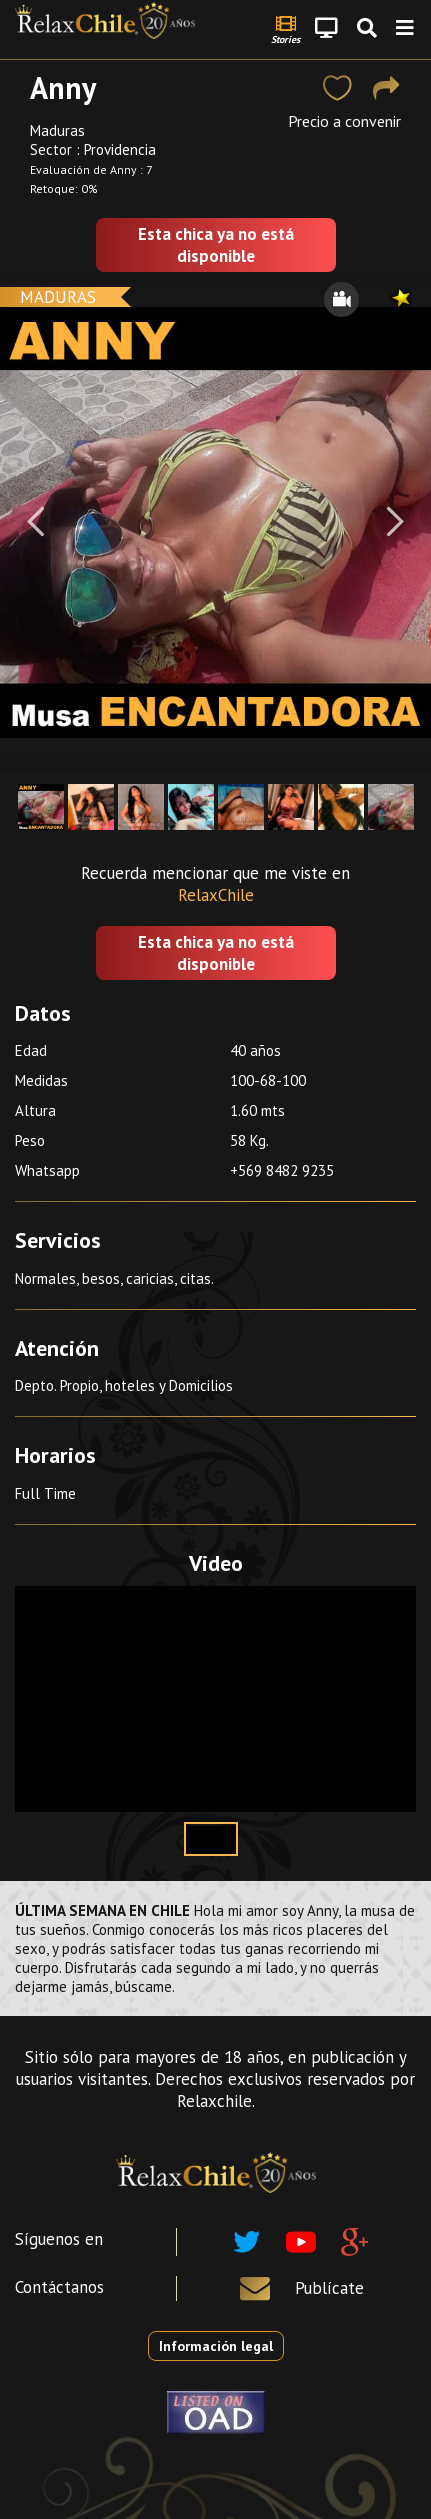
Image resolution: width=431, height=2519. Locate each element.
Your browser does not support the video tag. (215, 1699)
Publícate (329, 2288)
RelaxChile (216, 895)
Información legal (216, 2346)
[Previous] (35, 522)
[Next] (395, 522)
